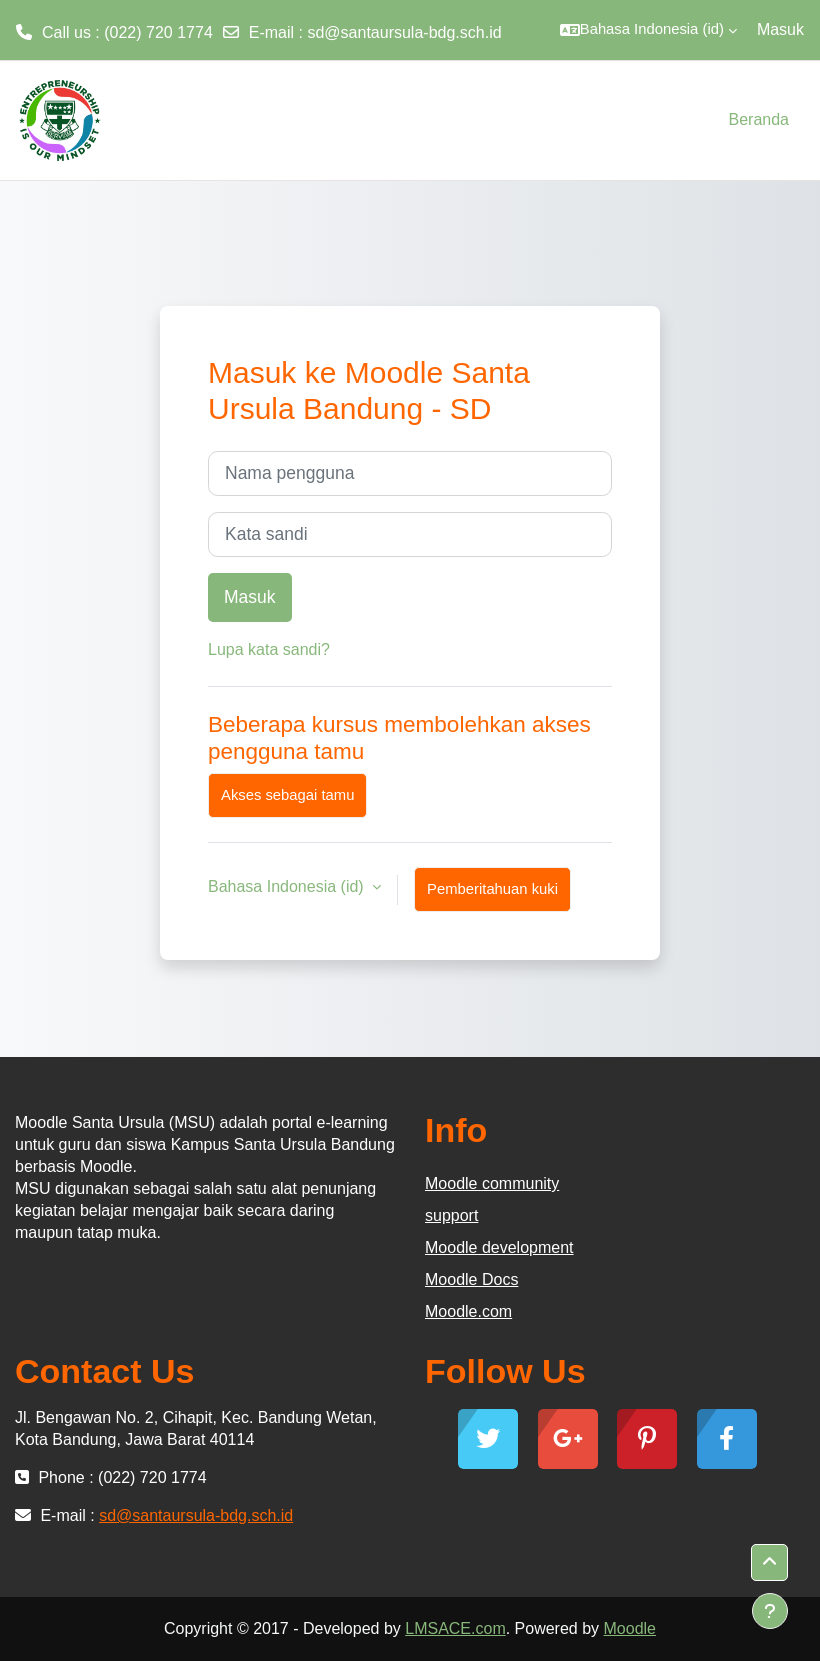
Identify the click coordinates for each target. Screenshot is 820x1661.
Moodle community (492, 1183)
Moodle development (499, 1247)
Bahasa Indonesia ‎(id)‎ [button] (288, 886)
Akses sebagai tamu (287, 795)
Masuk (780, 29)
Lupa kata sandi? (269, 649)
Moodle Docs (471, 1279)
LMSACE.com (455, 1628)
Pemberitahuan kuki (492, 889)
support (451, 1215)
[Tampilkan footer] (770, 1611)
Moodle (630, 1628)
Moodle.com (468, 1311)
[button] (648, 30)
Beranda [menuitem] (759, 119)
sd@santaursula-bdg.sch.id (404, 32)
